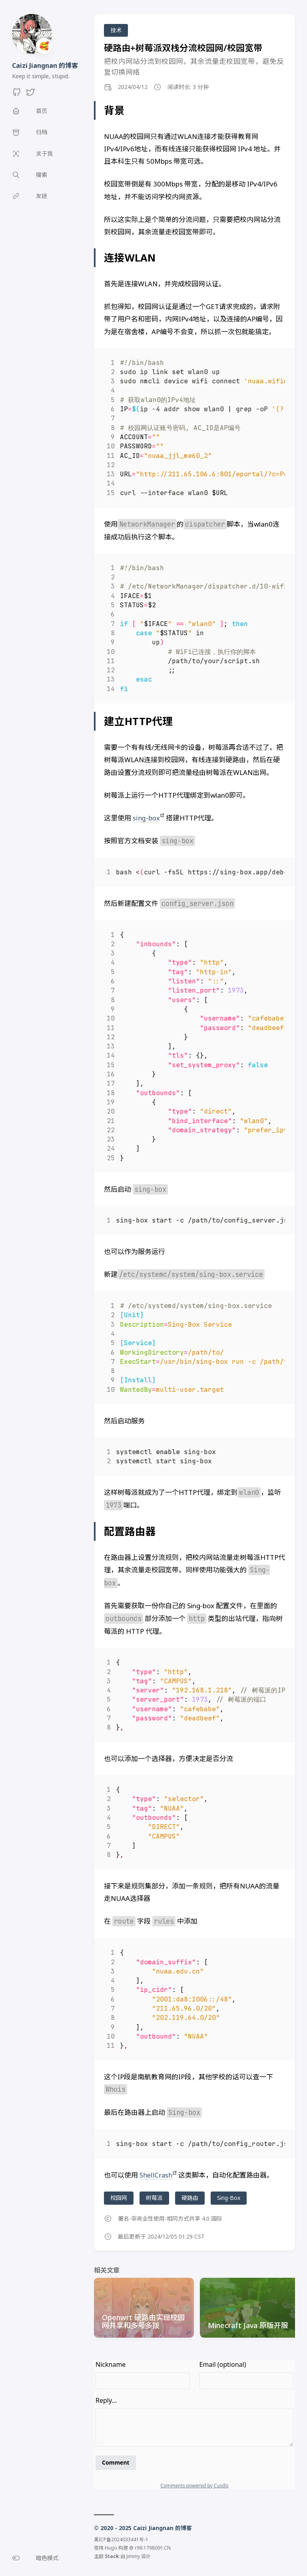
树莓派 (154, 2197)
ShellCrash (156, 2175)
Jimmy (133, 2555)
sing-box (146, 817)
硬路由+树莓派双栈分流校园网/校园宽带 (183, 48)
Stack (112, 2555)
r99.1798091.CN (153, 2547)
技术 (116, 30)
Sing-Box (228, 2197)
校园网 (118, 2197)
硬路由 (189, 2197)
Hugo (111, 2547)
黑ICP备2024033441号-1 (121, 2539)
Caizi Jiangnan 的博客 (45, 65)
